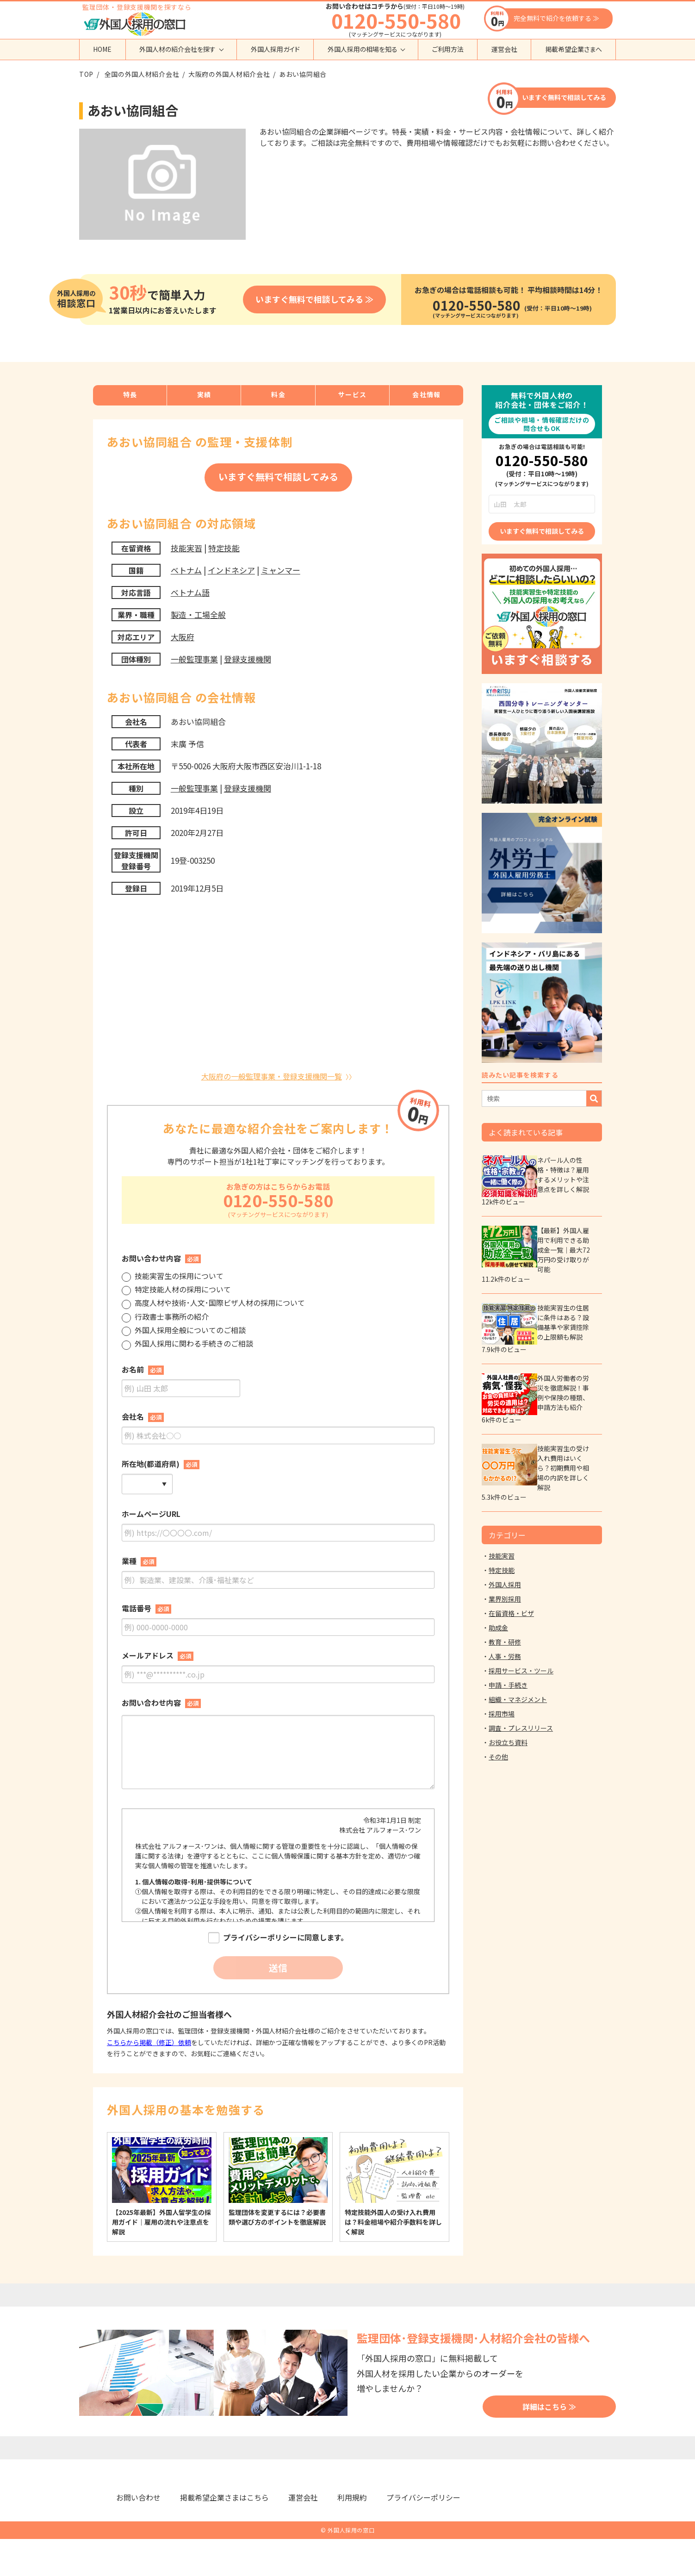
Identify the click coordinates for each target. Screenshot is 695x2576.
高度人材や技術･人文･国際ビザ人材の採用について (213, 1304)
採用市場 (502, 1713)
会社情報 (426, 394)
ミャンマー (280, 570)
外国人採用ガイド (275, 49)
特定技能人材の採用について (176, 1290)
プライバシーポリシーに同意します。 (278, 1937)
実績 (204, 394)
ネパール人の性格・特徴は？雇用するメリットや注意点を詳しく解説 (563, 1174)
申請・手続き (508, 1685)
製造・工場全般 (198, 614)
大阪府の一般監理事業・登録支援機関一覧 (271, 1076)
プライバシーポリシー (423, 2497)
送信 (278, 1967)
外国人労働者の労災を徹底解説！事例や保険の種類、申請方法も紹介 (563, 1392)
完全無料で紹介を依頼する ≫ (556, 18)
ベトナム (186, 570)
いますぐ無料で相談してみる (564, 97)
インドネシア (231, 570)
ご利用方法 (448, 49)
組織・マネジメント (518, 1699)
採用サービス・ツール (521, 1670)
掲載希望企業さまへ (573, 49)
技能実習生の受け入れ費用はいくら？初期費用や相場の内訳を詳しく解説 (563, 1468)
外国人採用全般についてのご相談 (184, 1331)
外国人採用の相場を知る (362, 49)
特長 (130, 394)
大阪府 (182, 636)
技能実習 (186, 548)
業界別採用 (505, 1598)
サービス (352, 394)
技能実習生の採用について (172, 1277)
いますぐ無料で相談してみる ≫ (314, 299)
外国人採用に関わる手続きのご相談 (187, 1344)
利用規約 (352, 2497)
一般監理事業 (194, 659)
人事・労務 (505, 1656)
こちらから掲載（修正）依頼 (149, 2042)
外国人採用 (505, 1584)
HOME (102, 49)
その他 (498, 1756)
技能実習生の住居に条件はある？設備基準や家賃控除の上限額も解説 (563, 1322)
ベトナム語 (190, 592)
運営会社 (504, 49)
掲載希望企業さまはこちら (224, 2497)
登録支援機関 (247, 659)
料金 (278, 394)
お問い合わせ (138, 2497)
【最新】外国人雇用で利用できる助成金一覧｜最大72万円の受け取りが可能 (563, 1250)
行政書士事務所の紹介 (165, 1317)
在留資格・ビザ (511, 1613)
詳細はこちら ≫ (549, 2406)
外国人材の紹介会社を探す (177, 49)
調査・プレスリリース (521, 1728)
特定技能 (224, 548)
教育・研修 (505, 1642)
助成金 (498, 1627)
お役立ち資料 (508, 1742)
